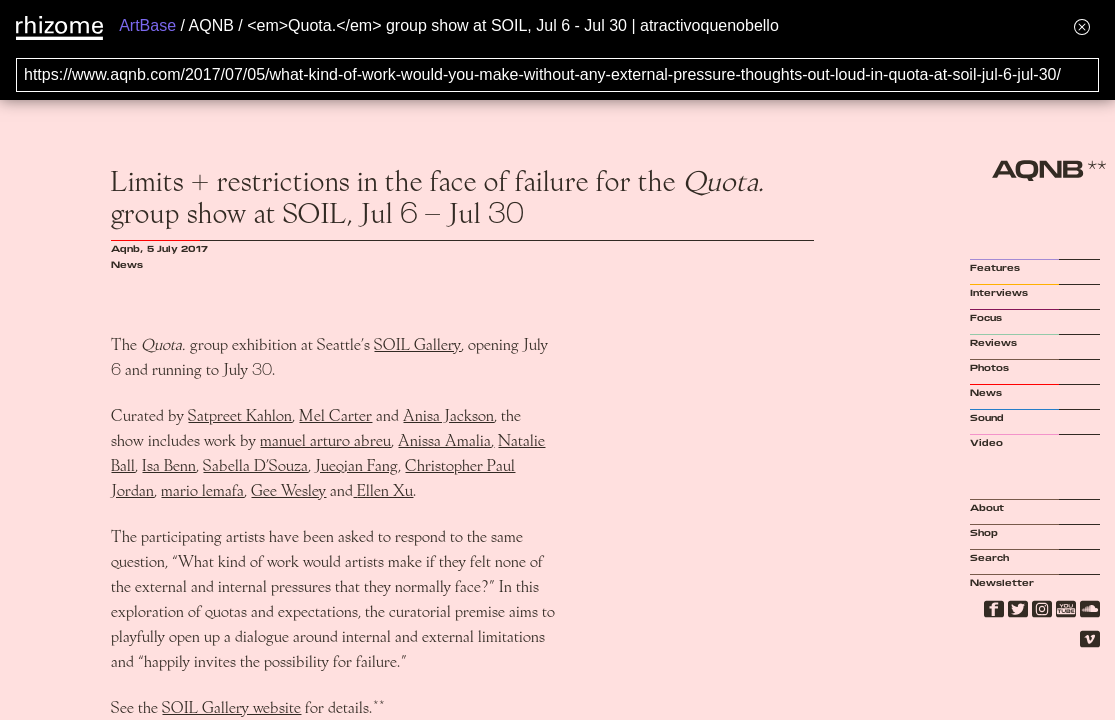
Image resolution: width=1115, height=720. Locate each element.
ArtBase (147, 25)
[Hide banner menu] (1082, 26)
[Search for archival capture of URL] (557, 75)
